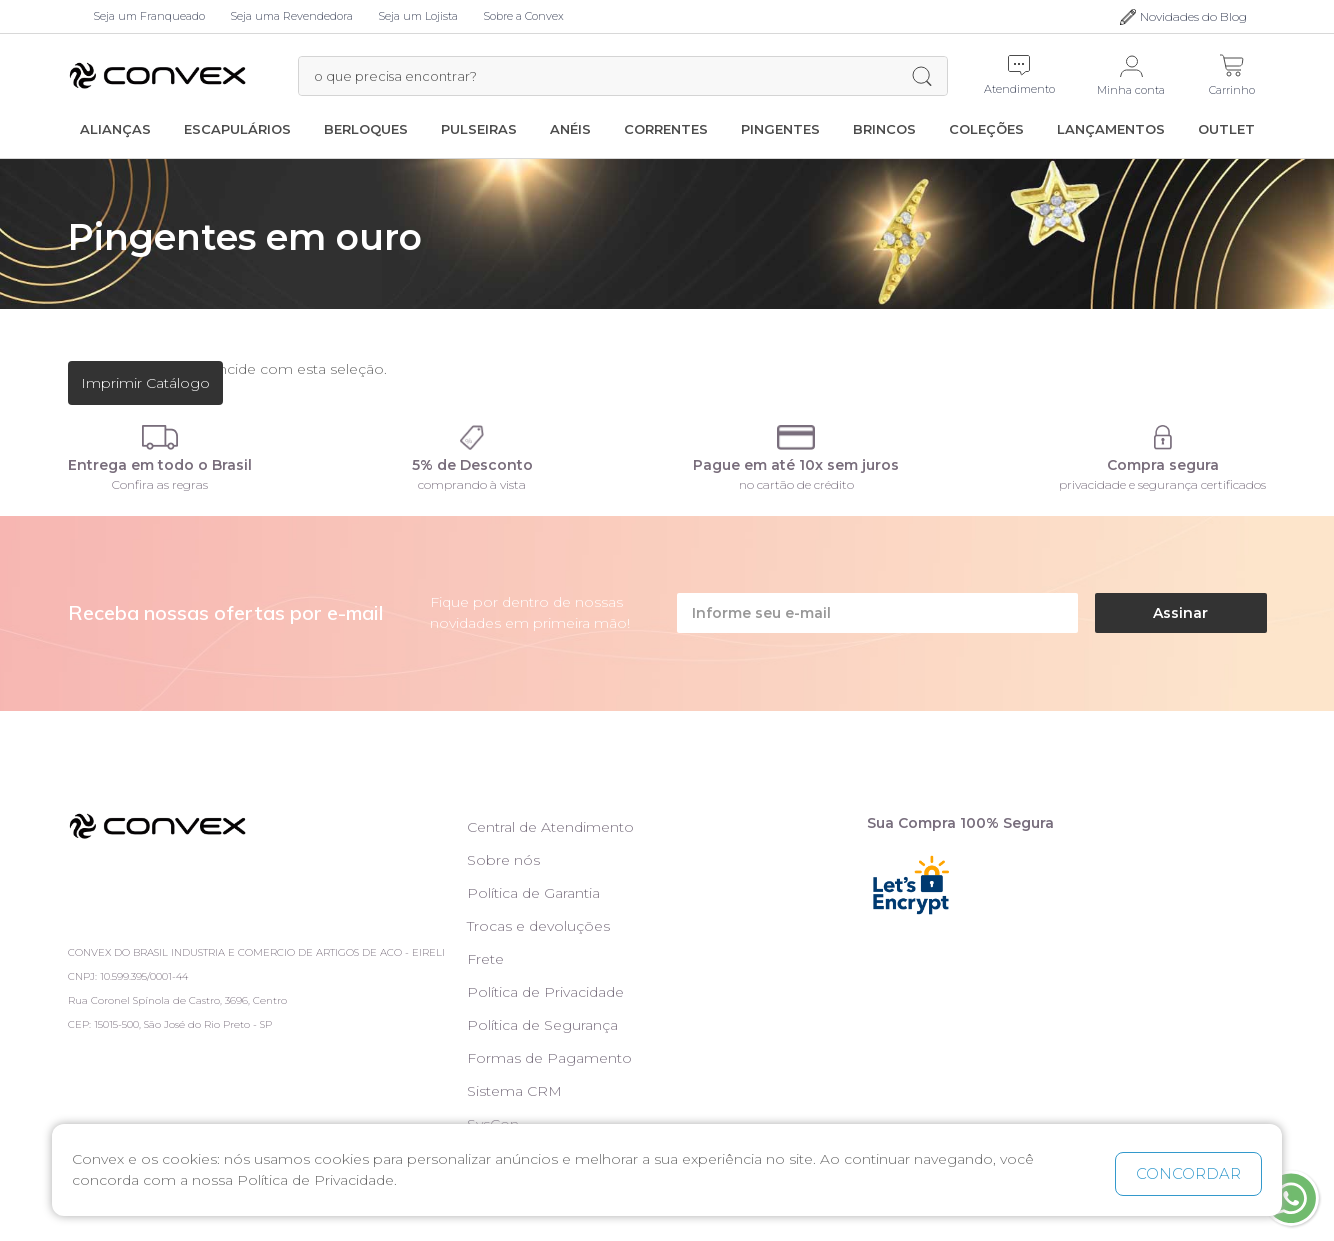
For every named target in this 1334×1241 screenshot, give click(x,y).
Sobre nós (503, 860)
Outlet (1226, 129)
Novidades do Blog (1193, 16)
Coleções (986, 129)
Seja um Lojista (418, 16)
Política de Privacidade (545, 992)
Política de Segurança (542, 1025)
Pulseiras (479, 129)
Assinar (1180, 613)
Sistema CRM (514, 1091)
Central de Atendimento (550, 827)
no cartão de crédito (796, 484)
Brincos (884, 129)
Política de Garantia (533, 893)
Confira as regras (160, 484)
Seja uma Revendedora (291, 16)
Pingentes (780, 129)
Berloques (366, 129)
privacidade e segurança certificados (1162, 484)
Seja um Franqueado (149, 16)
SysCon (493, 1124)
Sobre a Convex (523, 16)
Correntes (666, 129)
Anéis (570, 129)
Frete (485, 959)
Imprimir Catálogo (145, 383)
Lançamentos (1111, 129)
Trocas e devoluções (538, 926)
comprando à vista (472, 484)
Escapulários (237, 129)
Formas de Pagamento (549, 1058)
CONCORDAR (1188, 1173)
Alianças (115, 129)
